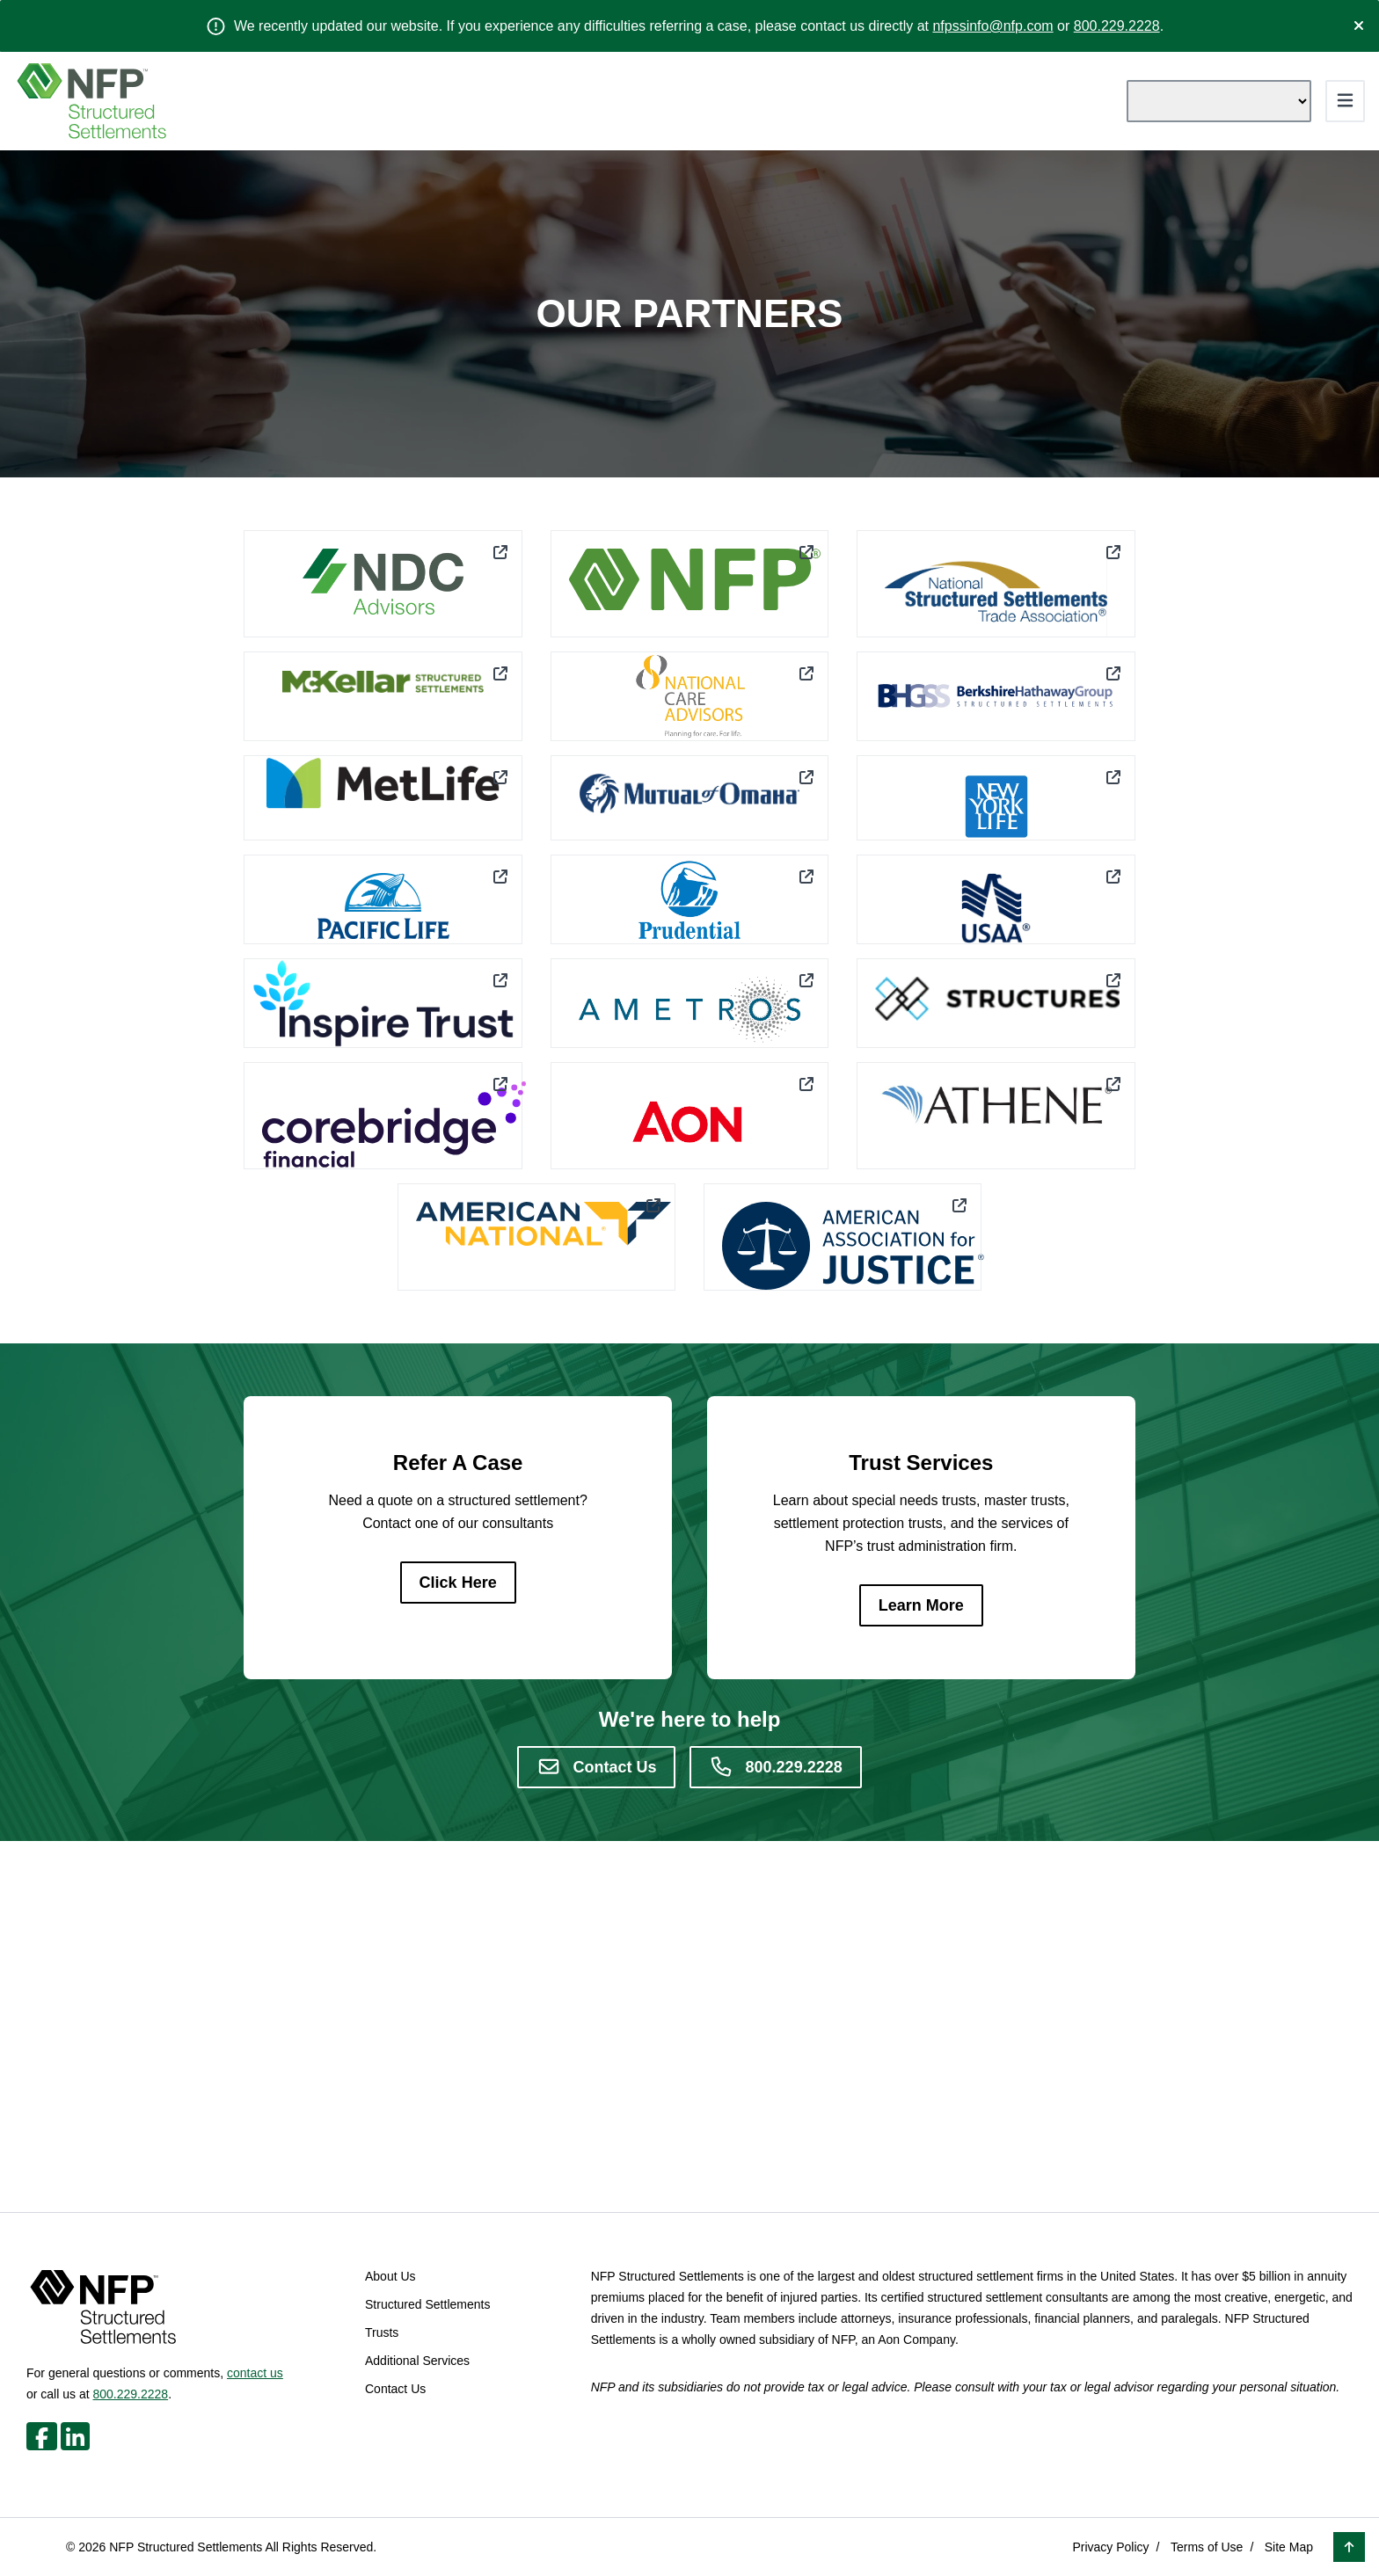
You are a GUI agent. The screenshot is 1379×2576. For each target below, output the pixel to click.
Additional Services (417, 2361)
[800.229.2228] (775, 1767)
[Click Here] (458, 1582)
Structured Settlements (427, 2304)
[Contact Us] (596, 1767)
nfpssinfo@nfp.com (992, 25)
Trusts (381, 2332)
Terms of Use (1207, 2547)
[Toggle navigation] (1345, 101)
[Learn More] (921, 1605)
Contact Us (395, 2389)
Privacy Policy (1110, 2547)
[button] (1349, 2547)
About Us (390, 2276)
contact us (255, 2373)
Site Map (1289, 2547)
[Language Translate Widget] (1219, 101)
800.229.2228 (1117, 25)
